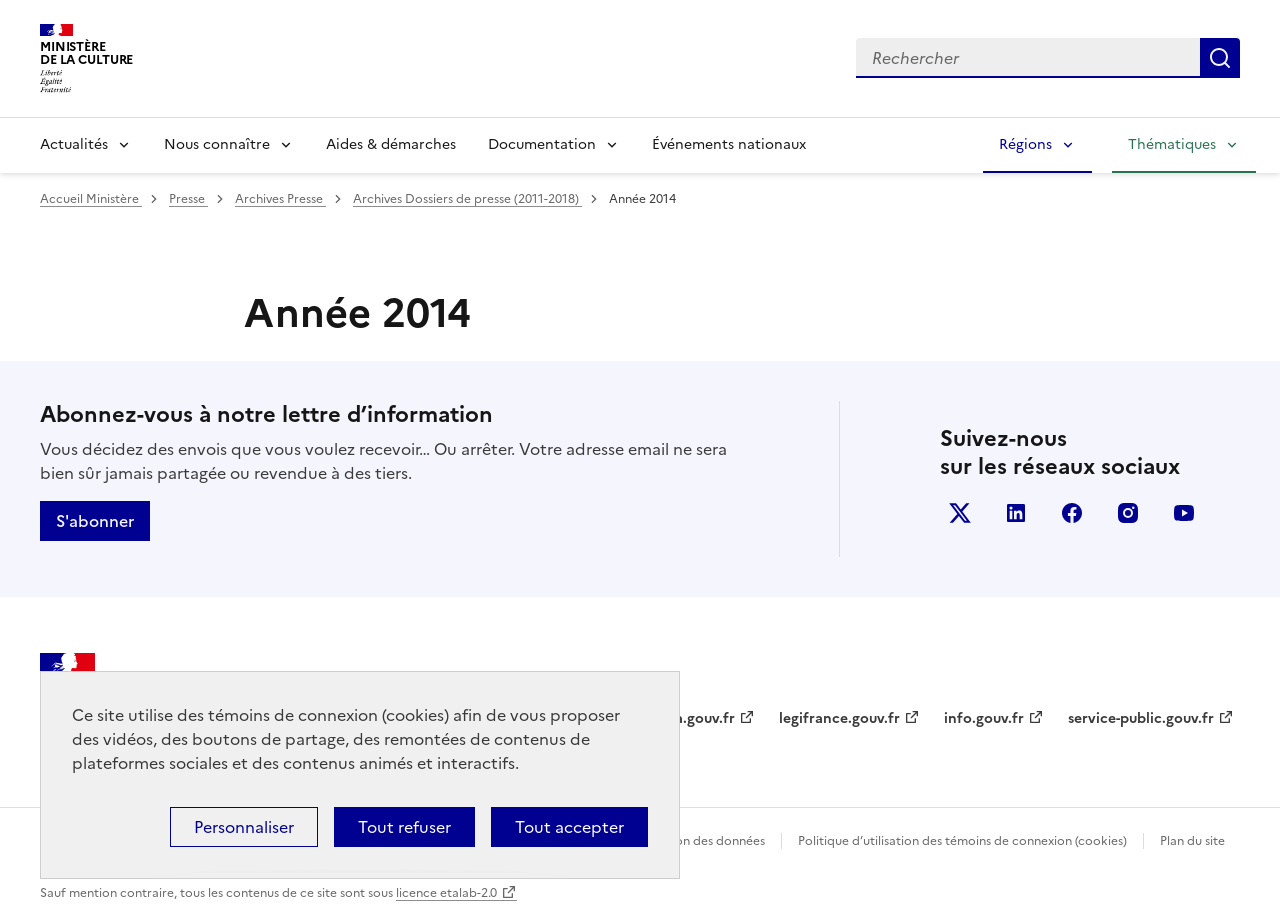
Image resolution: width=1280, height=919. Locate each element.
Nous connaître (217, 144)
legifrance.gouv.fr (839, 718)
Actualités (74, 144)
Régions (1025, 144)
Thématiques (1172, 144)
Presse (188, 199)
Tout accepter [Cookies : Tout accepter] (569, 827)
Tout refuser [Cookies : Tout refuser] (404, 827)
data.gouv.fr (693, 718)
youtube (1184, 513)
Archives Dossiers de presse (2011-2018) (467, 199)
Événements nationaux (729, 144)
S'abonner (95, 521)
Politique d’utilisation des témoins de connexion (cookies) (962, 841)
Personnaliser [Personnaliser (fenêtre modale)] (244, 827)
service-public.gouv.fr (1141, 718)
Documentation (542, 144)
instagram (1128, 513)
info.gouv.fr (984, 718)
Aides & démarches (391, 144)
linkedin (1016, 513)
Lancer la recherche (1220, 58)
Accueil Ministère (91, 199)
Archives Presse (280, 199)
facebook (1072, 513)
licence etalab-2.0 (446, 893)
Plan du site (1192, 841)
